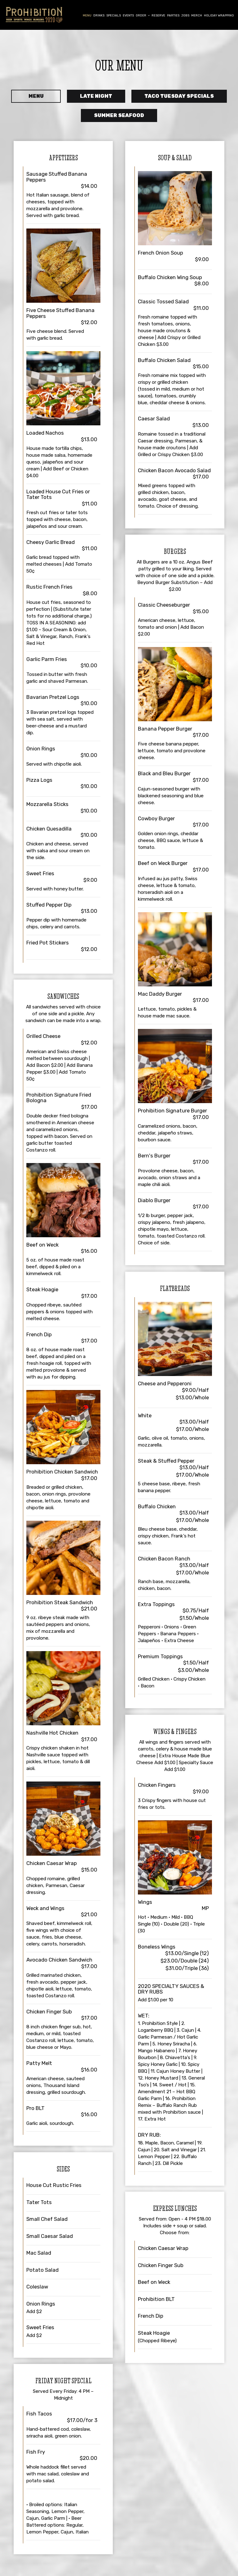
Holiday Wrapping (219, 15)
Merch (196, 15)
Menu (87, 15)
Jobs (185, 15)
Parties (173, 15)
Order (143, 15)
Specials (113, 15)
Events (128, 15)
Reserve (158, 15)
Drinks (98, 15)
